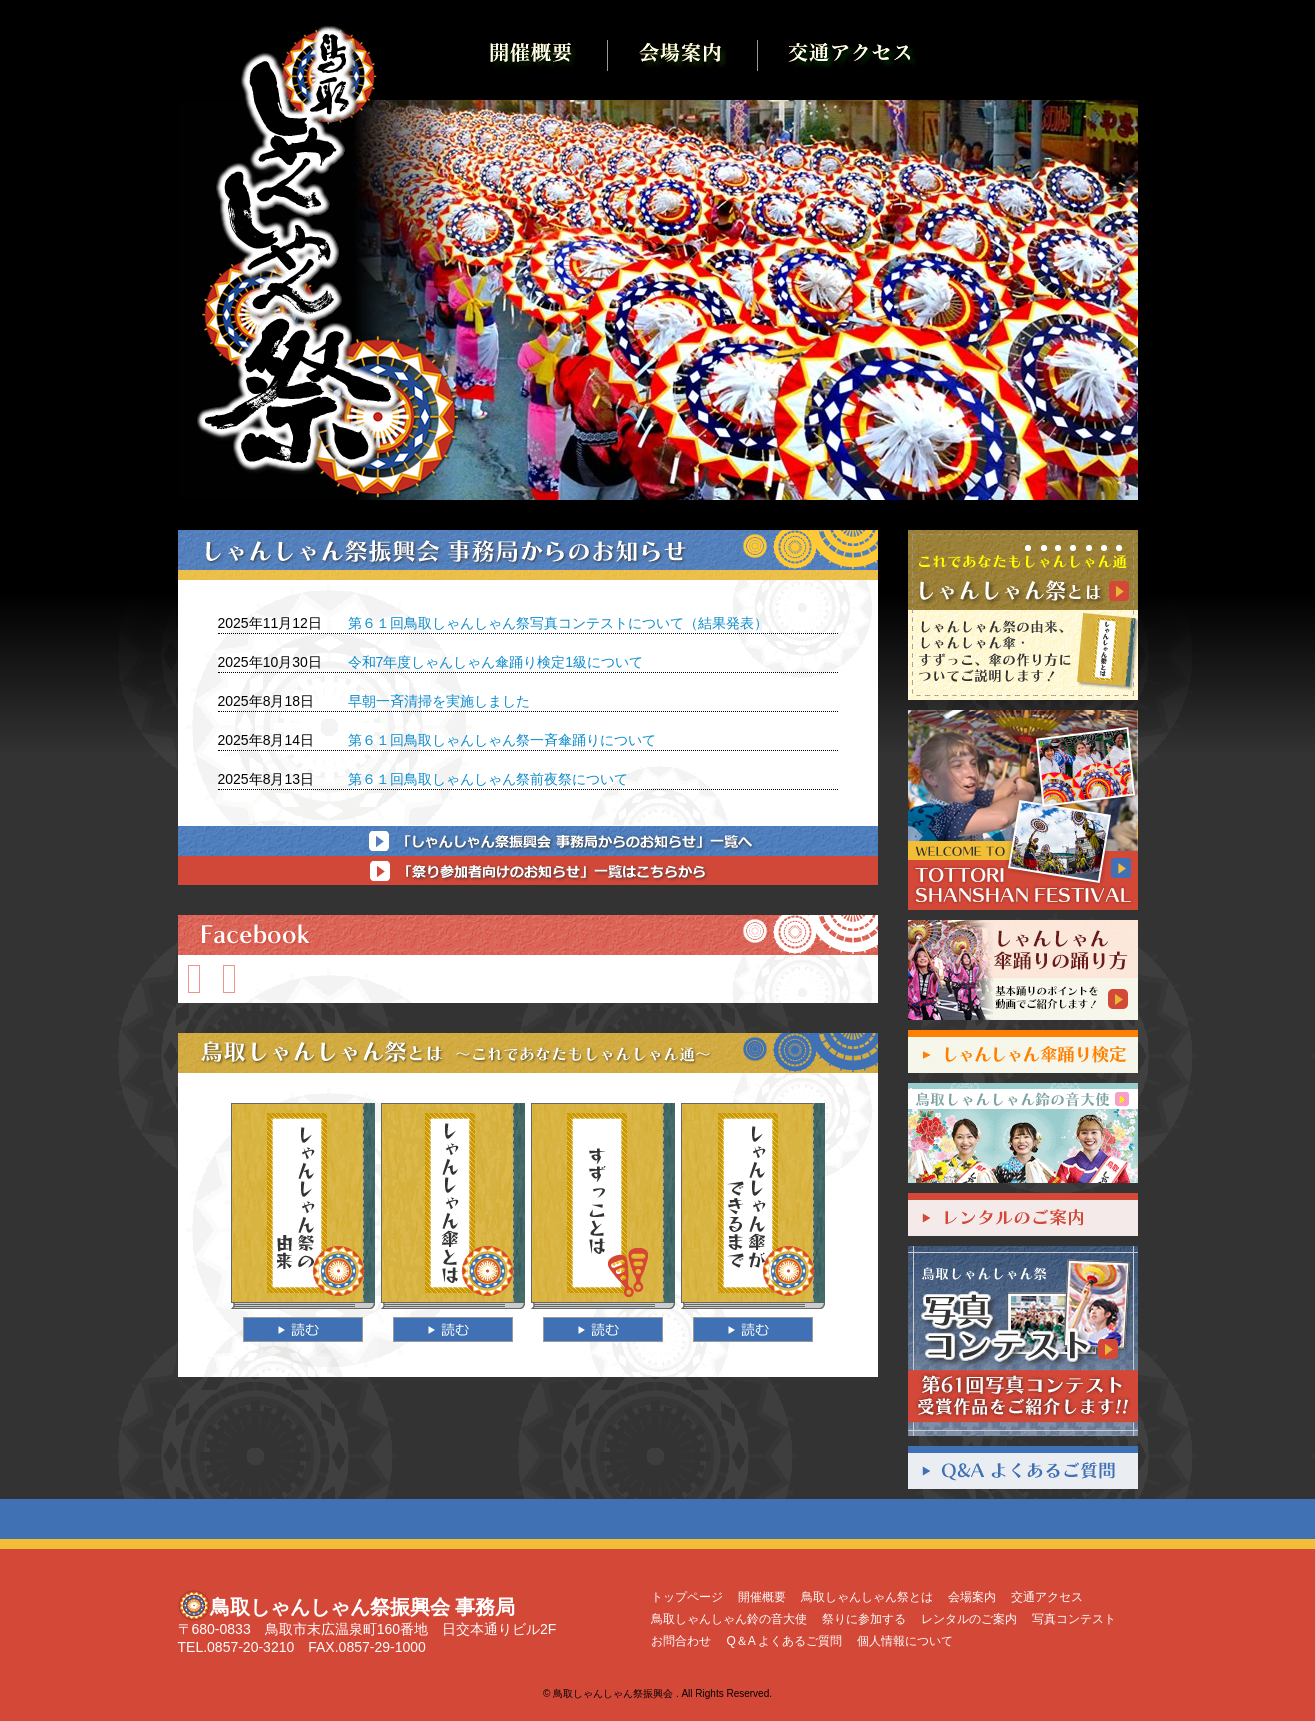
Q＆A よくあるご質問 (784, 1641)
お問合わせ (681, 1641)
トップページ (687, 1597)
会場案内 (972, 1597)
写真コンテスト (1074, 1619)
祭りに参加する (864, 1619)
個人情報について (905, 1641)
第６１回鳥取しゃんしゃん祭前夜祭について (488, 779)
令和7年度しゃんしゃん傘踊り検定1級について (496, 662)
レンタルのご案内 (969, 1619)
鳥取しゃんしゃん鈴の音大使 (729, 1619)
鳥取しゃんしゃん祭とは (867, 1597)
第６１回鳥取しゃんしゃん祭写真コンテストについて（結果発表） (558, 623)
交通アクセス (1047, 1597)
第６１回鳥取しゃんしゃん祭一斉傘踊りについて (502, 740)
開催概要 (762, 1597)
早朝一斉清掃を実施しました (439, 701)
